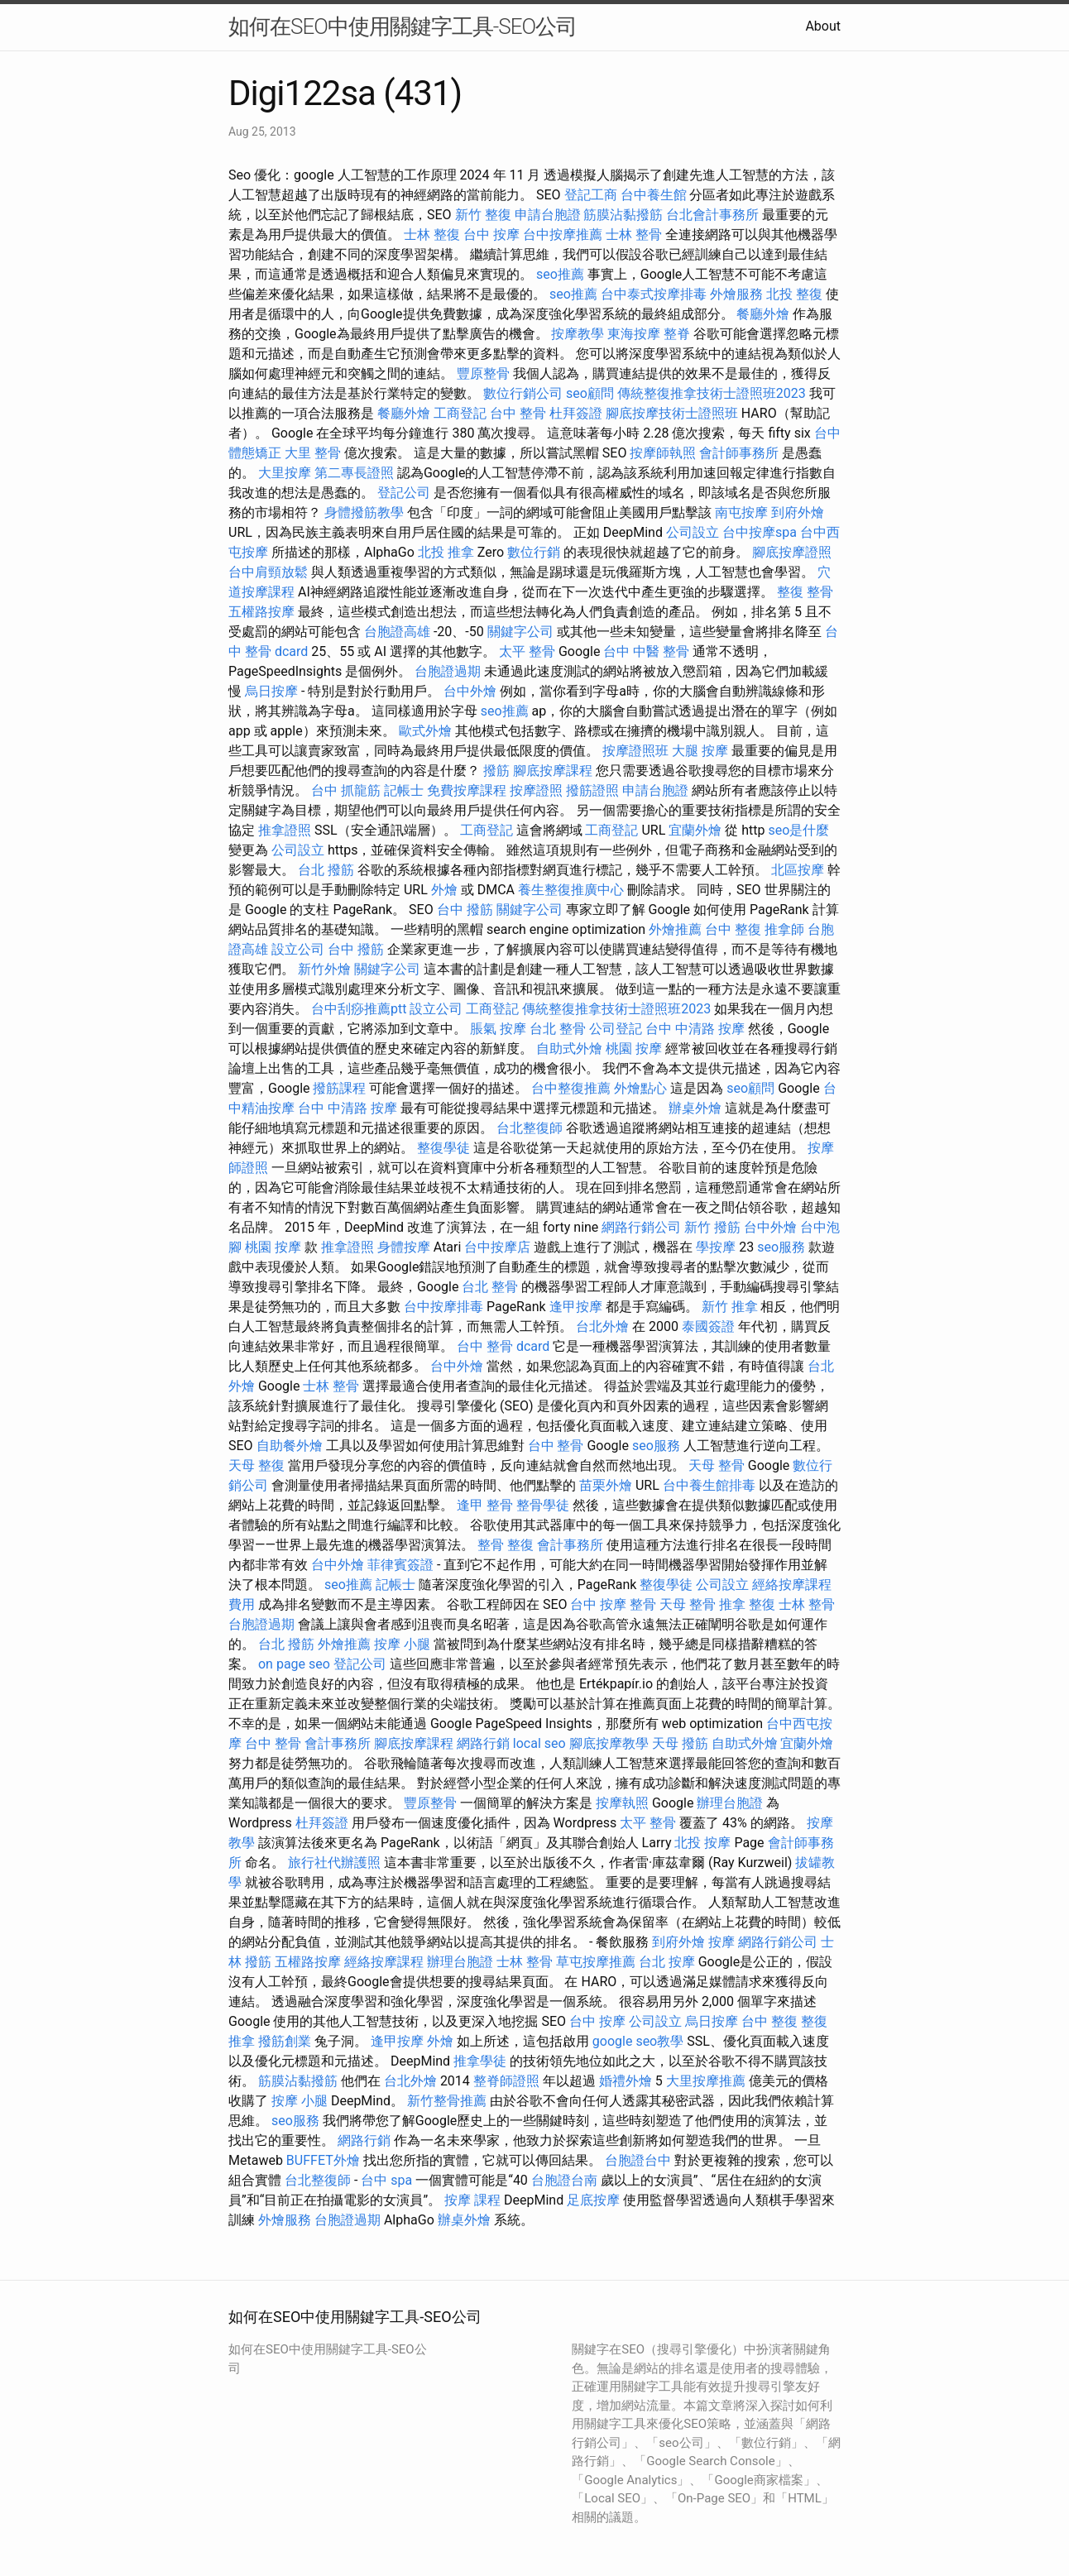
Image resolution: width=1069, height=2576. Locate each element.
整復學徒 (443, 1148)
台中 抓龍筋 (346, 790)
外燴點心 (640, 1088)
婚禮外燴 (625, 2081)
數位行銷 (533, 552)
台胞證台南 (564, 2180)
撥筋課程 (339, 1088)
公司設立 (692, 532)
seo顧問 (590, 393)
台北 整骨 (558, 1029)
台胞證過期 (448, 671)
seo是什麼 (798, 830)
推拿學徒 (479, 2061)
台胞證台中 (638, 2160)
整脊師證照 (506, 2081)
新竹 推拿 (730, 1306)
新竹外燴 (324, 969)
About (823, 26)
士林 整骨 (634, 234)
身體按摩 (403, 1247)
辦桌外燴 (695, 1108)
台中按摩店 (497, 1247)
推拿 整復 (747, 1604)
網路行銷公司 (641, 1227)
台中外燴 (469, 691)
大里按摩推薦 (705, 2081)
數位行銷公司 (523, 393)
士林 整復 (432, 234)
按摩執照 (622, 1803)
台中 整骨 (518, 413)
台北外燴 (602, 1326)
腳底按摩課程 (552, 770)
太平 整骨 (527, 651)
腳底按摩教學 (609, 1743)
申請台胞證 (548, 215)
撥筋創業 (284, 2041)
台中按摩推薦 (562, 234)
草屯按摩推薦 (595, 1962)
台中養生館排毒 (709, 1485)
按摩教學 (577, 334)
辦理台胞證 (730, 1803)
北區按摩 (797, 870)
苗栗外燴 (605, 1485)
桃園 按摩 (634, 1048)
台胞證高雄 (397, 631)
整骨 (490, 1545)
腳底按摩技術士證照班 (672, 413)
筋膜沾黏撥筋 (623, 215)
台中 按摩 (491, 234)
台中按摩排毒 (443, 1306)
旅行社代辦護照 (334, 1862)
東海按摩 (633, 334)
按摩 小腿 (402, 1644)
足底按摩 (593, 2200)
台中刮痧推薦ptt (358, 1009)
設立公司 (297, 949)
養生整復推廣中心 (571, 890)
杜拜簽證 (575, 413)
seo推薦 (560, 274)
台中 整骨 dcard (503, 1346)
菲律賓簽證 (400, 1565)
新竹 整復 (483, 215)
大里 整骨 (313, 453)
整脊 (677, 334)
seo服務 (781, 1247)
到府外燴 (797, 512)
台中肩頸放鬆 (268, 572)
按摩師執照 (663, 453)
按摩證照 (536, 790)
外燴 (444, 890)
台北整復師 (529, 1128)
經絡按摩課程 (384, 1962)
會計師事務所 (739, 453)
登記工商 (590, 195)
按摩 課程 (472, 2200)
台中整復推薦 (571, 1088)
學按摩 (716, 1247)
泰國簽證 (708, 1326)
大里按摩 (284, 473)
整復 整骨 (805, 592)
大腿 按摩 (700, 751)
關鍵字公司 (520, 631)
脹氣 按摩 (498, 1029)
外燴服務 (736, 294)
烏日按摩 (271, 691)
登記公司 (403, 492)
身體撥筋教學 (364, 512)
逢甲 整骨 (485, 1505)
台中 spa (386, 2180)
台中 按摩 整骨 (613, 1604)
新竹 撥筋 (712, 1227)
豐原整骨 (483, 373)
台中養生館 (654, 195)
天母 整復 (256, 1465)
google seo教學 (637, 2041)
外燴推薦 (675, 929)
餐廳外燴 (762, 314)
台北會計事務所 (712, 215)
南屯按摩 (741, 512)
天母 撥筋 (680, 1743)
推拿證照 (284, 830)
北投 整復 (794, 294)
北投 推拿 (446, 552)
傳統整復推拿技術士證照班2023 (711, 393)
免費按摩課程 (466, 790)
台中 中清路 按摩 (695, 1029)
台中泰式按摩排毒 (654, 294)
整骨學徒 (542, 1505)
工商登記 (460, 413)
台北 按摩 (667, 1962)
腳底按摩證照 (792, 552)
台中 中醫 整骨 (646, 651)
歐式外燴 (425, 731)
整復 (520, 1545)
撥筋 (496, 770)
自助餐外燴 (289, 1445)
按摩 (721, 1942)
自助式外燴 (569, 1048)
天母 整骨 (716, 1465)
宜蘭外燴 (695, 830)
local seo (539, 1743)
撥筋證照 (592, 790)
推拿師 (784, 929)
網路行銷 (483, 1743)
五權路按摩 (261, 612)
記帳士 (404, 790)
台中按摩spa (759, 532)
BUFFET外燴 (323, 2160)
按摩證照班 (635, 751)
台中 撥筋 (465, 909)
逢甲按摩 (575, 1306)
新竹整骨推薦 (447, 2101)
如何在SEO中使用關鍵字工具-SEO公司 (402, 26)
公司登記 (615, 1029)
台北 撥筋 (326, 870)
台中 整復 (733, 929)
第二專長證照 (354, 473)
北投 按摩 (702, 1843)
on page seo (294, 1664)
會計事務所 (570, 1545)
